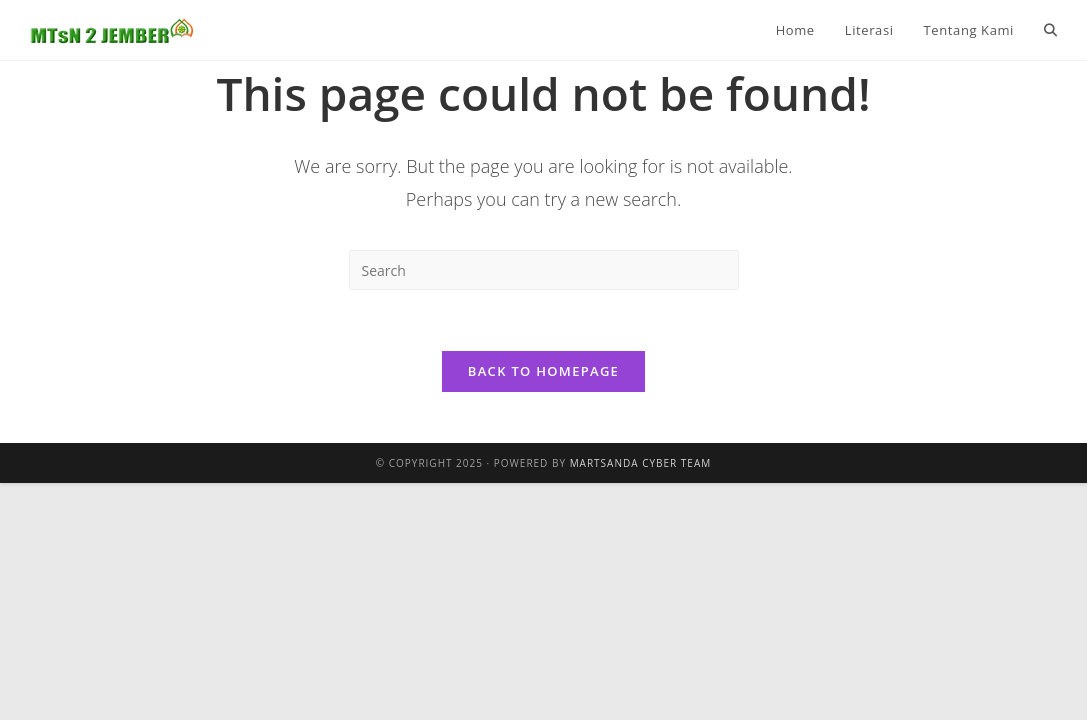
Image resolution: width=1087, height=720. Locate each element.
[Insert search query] (544, 270)
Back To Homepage (543, 371)
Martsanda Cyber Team (641, 463)
